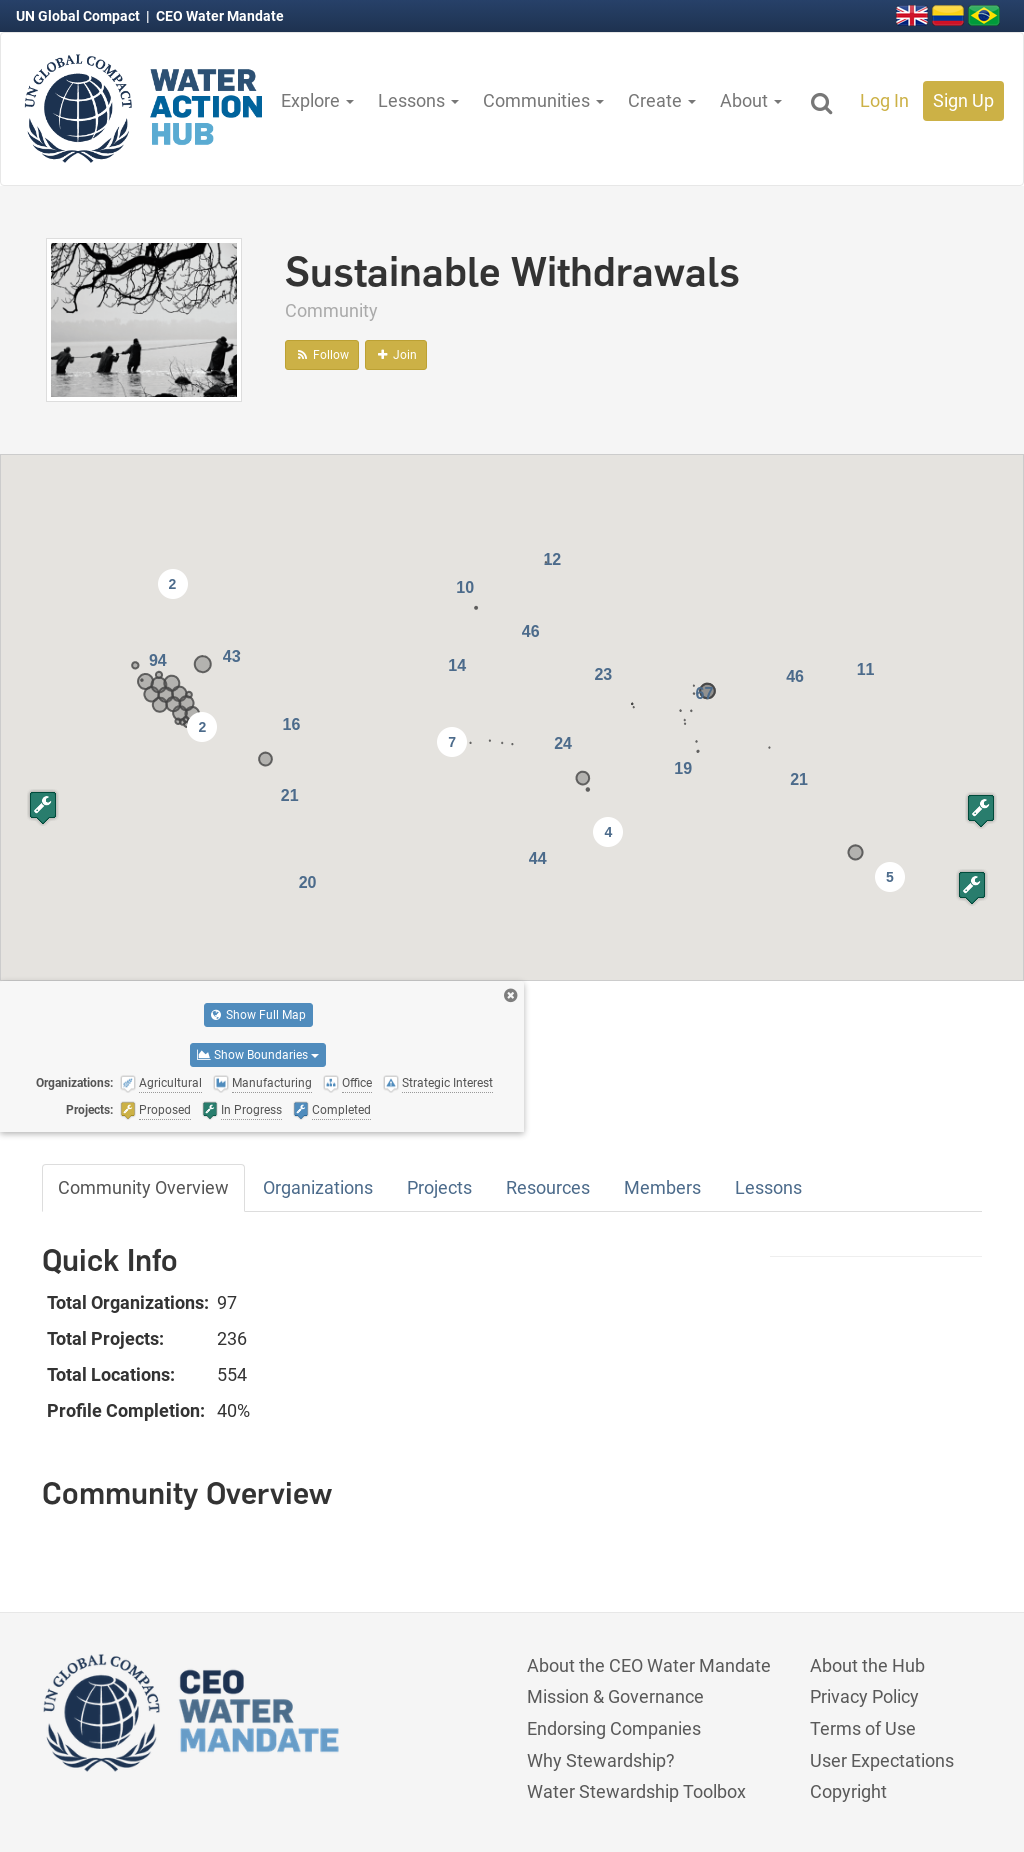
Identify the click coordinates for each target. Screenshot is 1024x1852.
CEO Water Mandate (220, 16)
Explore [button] (317, 100)
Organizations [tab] (318, 1187)
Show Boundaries (258, 1055)
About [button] (751, 100)
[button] (981, 810)
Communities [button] (543, 100)
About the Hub (867, 1665)
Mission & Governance (615, 1696)
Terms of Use (863, 1728)
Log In (884, 100)
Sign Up (963, 100)
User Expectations (882, 1760)
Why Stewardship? (601, 1760)
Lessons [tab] (768, 1187)
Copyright (848, 1791)
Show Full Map (258, 1015)
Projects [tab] (439, 1187)
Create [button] (662, 100)
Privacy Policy (864, 1696)
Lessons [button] (418, 100)
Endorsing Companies (614, 1728)
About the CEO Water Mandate (649, 1665)
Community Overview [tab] (143, 1187)
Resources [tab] (548, 1187)
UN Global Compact (79, 16)
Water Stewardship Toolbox (636, 1791)
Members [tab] (662, 1187)
